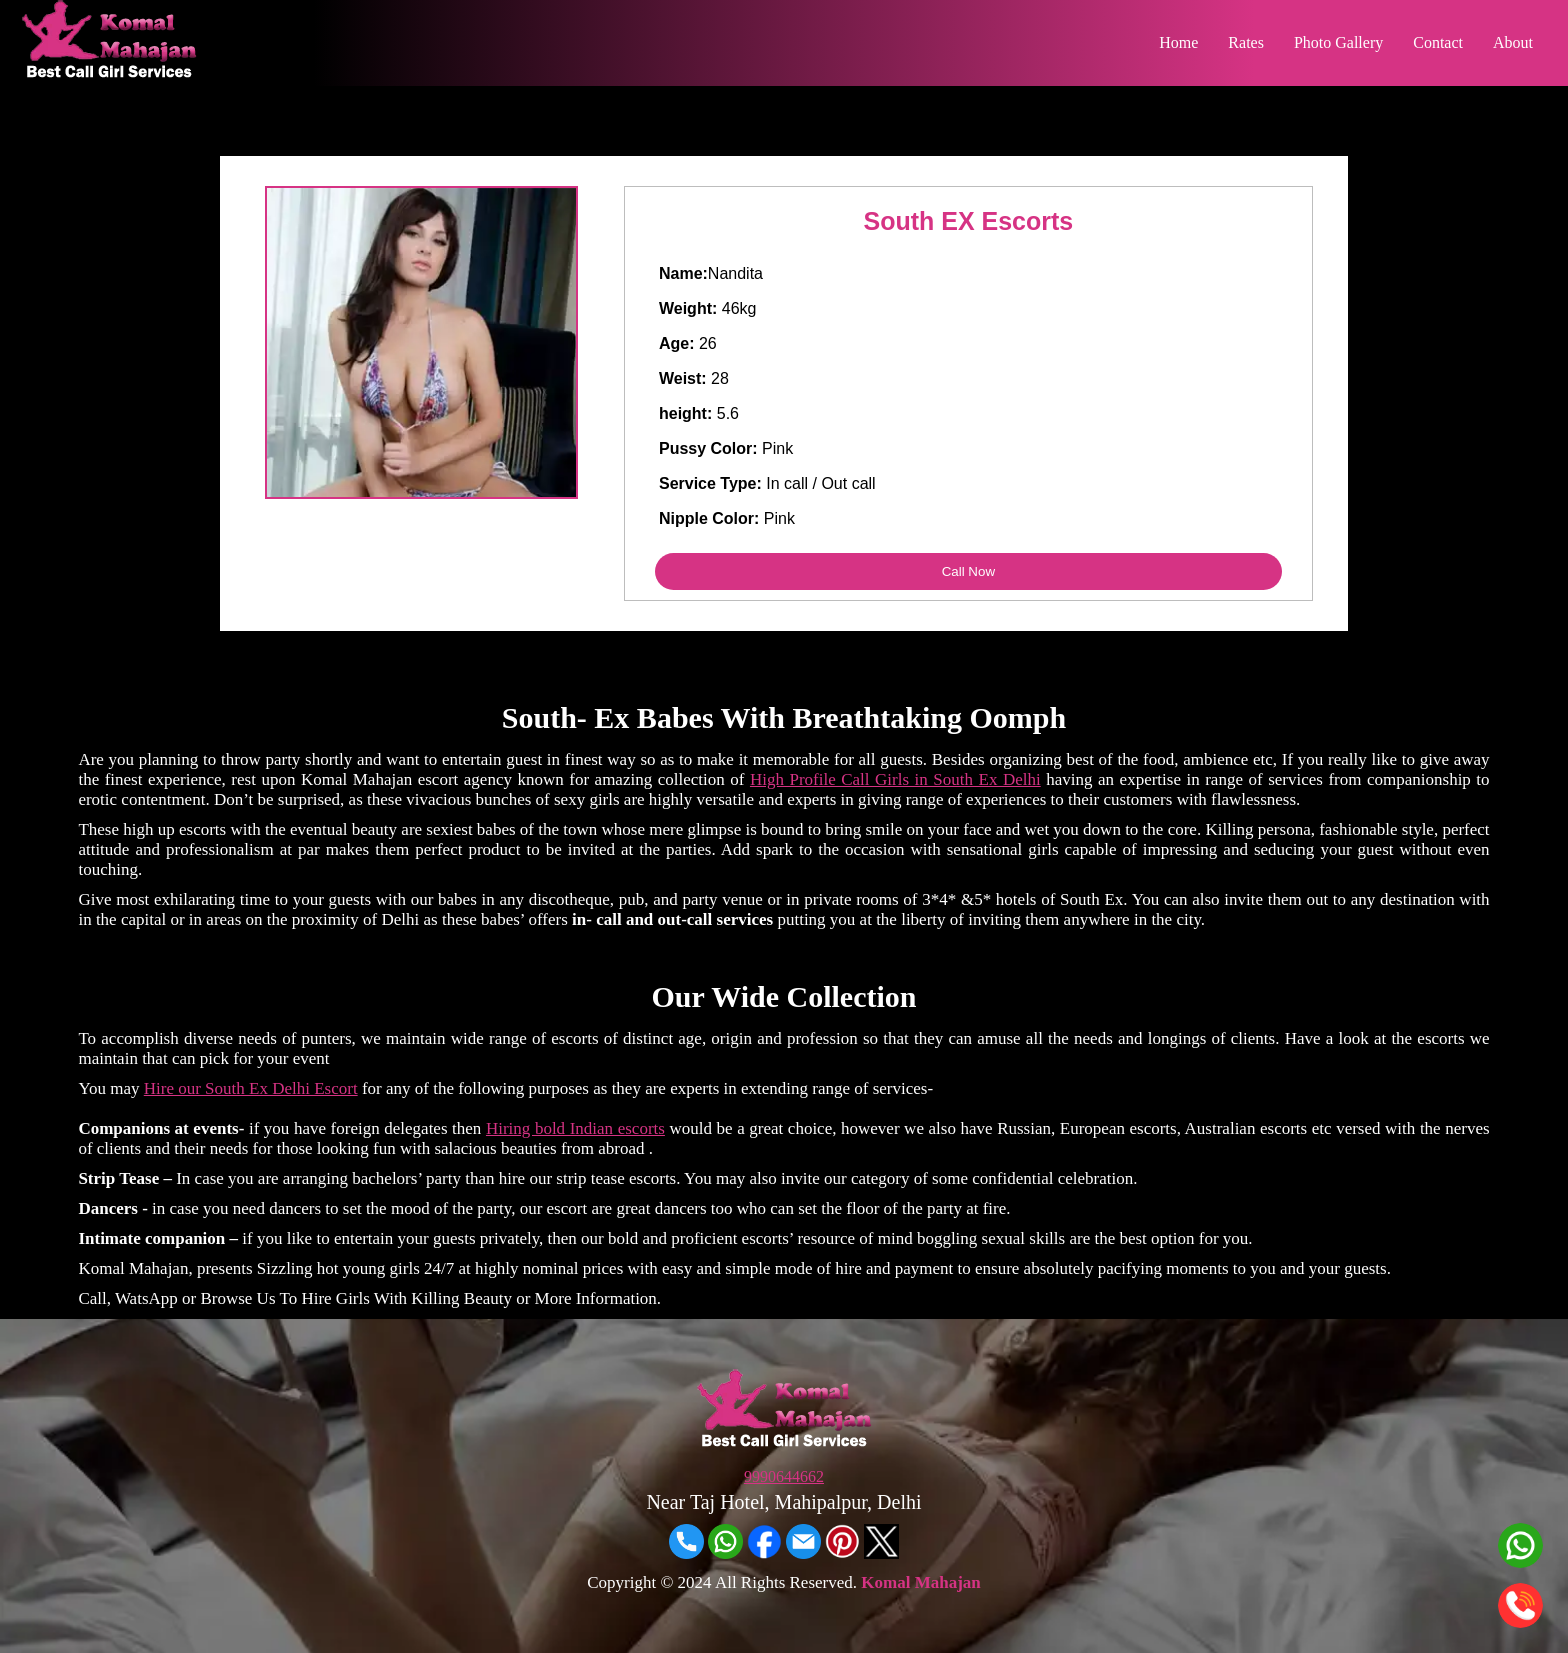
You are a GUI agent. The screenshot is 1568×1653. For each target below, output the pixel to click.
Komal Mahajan (920, 1582)
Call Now (968, 571)
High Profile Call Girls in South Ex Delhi (895, 779)
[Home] (109, 72)
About (1513, 42)
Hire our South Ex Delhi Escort (251, 1088)
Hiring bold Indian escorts (575, 1128)
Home (1178, 42)
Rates (1246, 42)
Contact (1438, 42)
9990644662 (784, 1476)
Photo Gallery (1338, 42)
